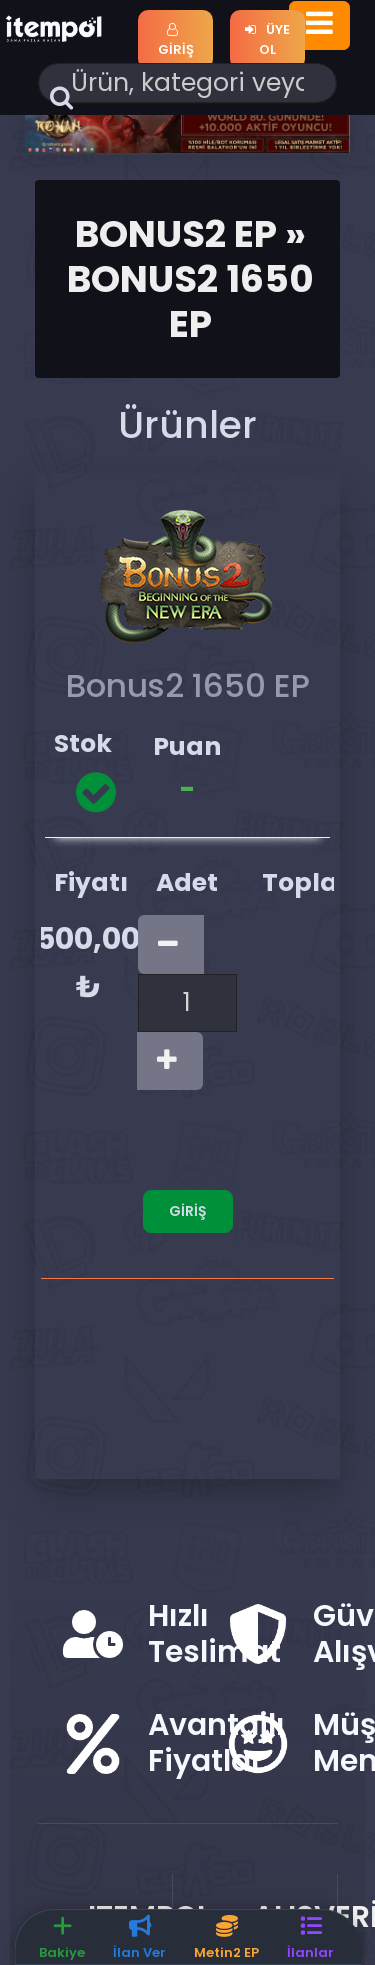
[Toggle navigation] (319, 25)
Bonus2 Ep (176, 234)
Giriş (176, 41)
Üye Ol (267, 39)
